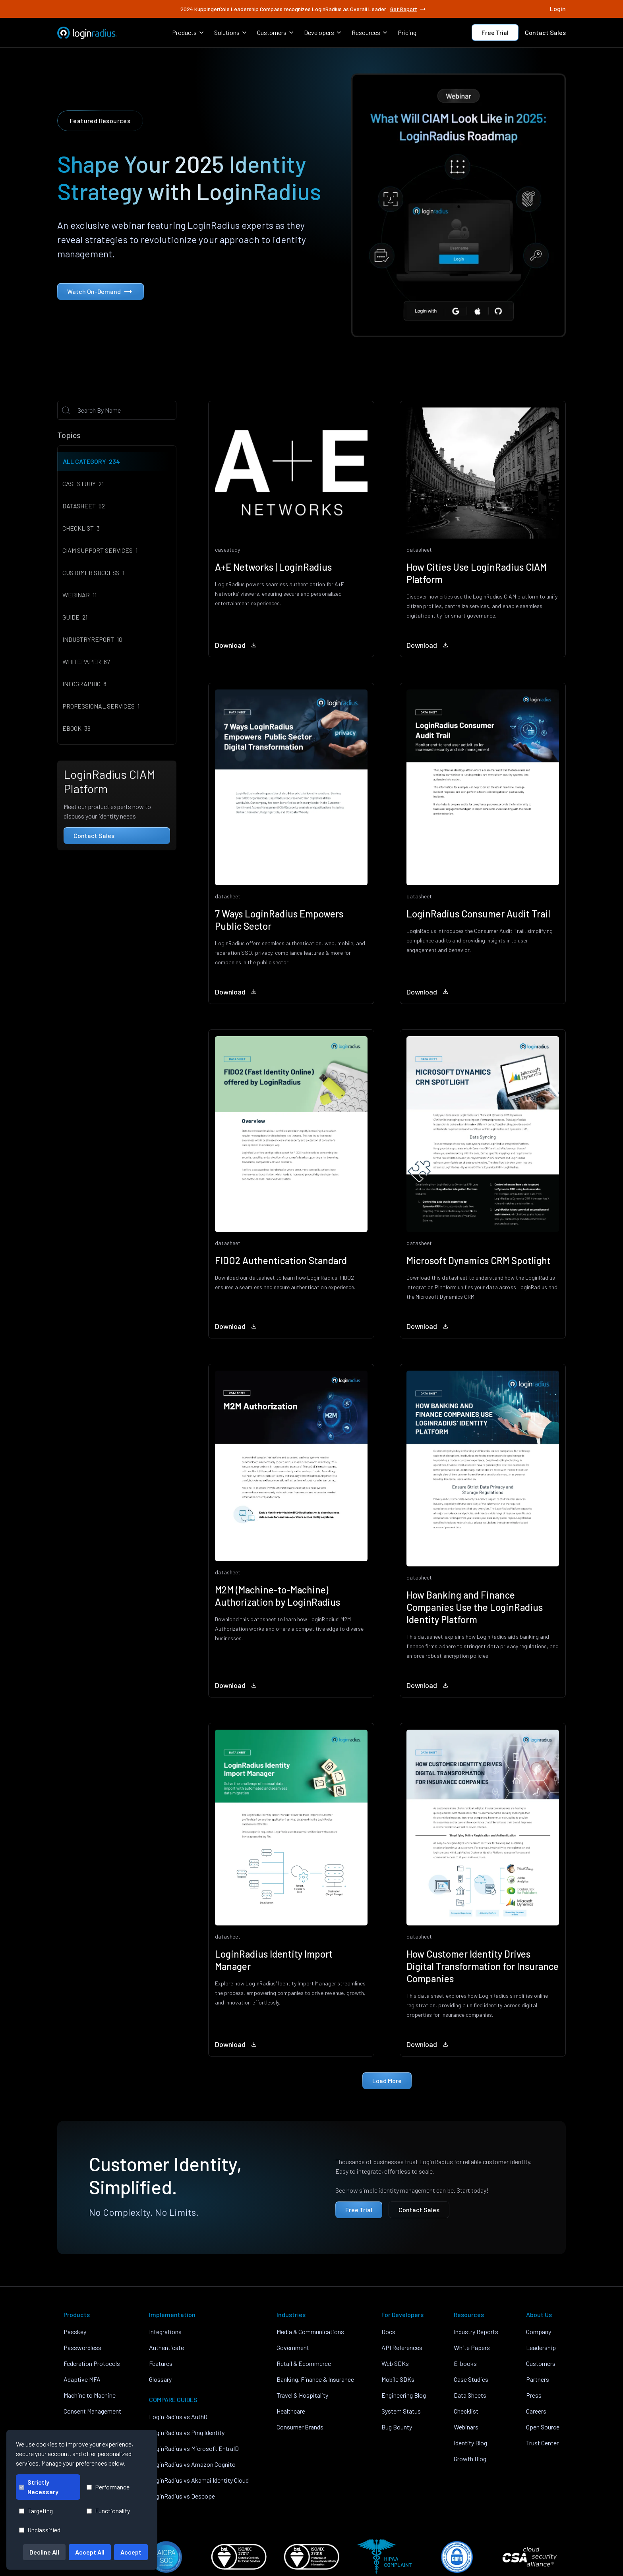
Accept (130, 2552)
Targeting (36, 2510)
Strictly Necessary (38, 2486)
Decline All (44, 2552)
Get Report (408, 9)
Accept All (89, 2552)
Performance (108, 2487)
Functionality (108, 2510)
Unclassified (39, 2530)
